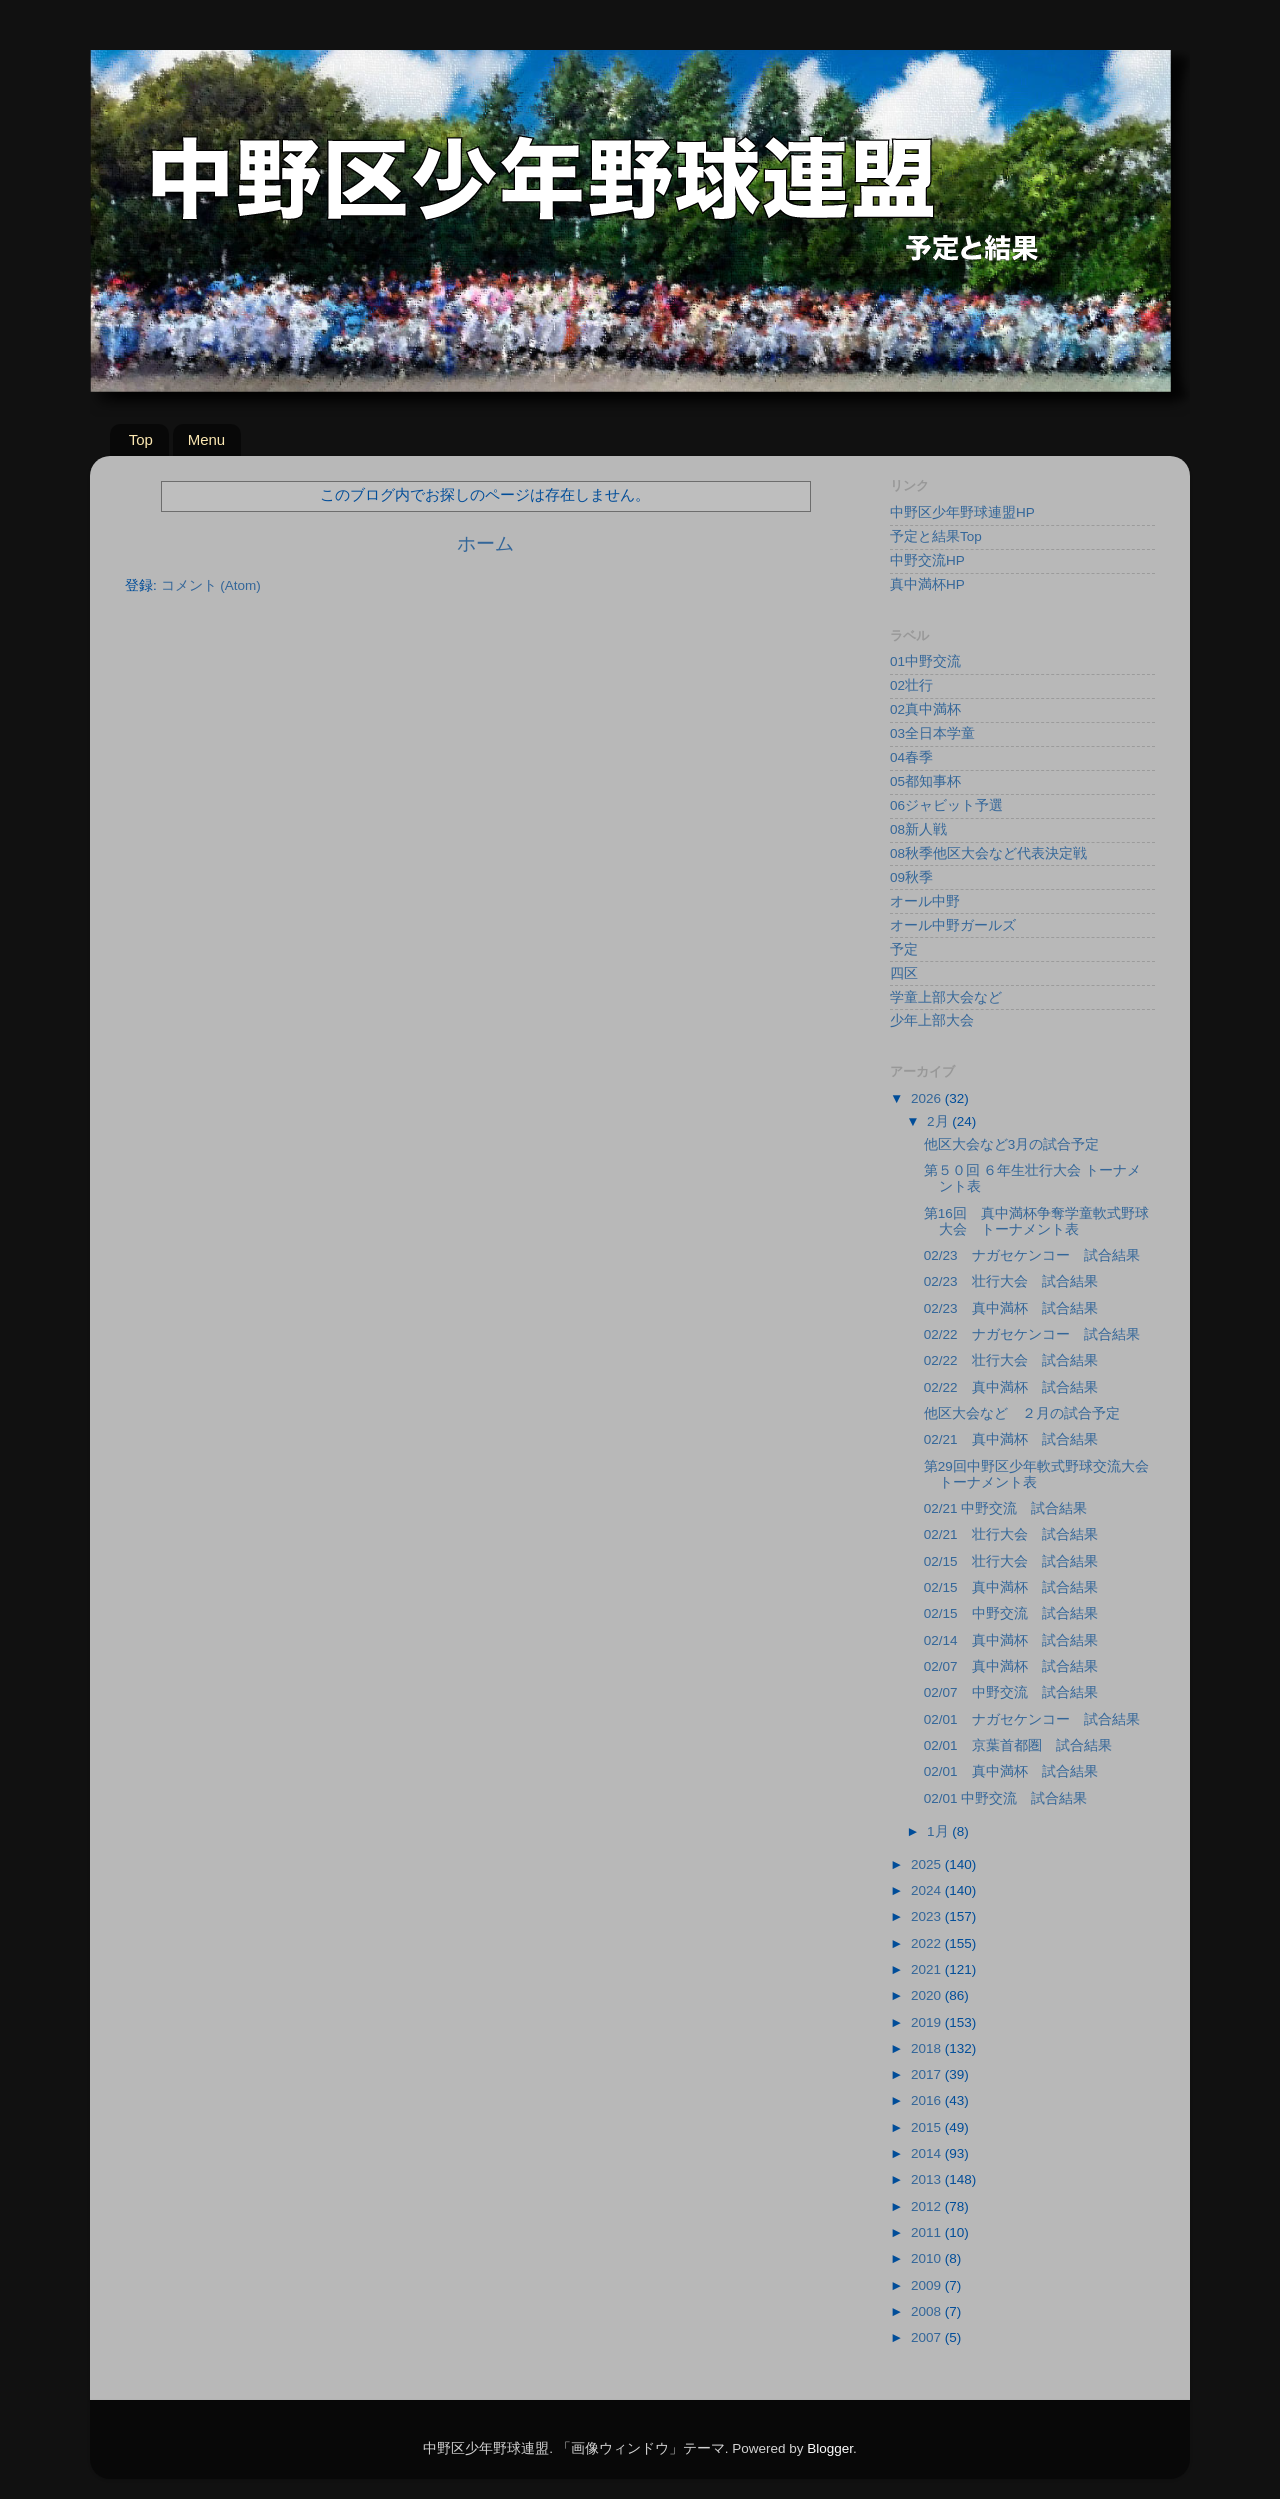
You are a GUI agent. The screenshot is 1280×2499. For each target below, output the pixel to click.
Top (141, 439)
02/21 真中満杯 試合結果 (1011, 1439)
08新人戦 (918, 829)
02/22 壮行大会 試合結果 (1011, 1360)
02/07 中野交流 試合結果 (1011, 1692)
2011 (928, 2232)
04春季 (911, 757)
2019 (928, 2022)
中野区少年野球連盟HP (962, 512)
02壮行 (911, 685)
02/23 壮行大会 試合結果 (1011, 1281)
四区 (904, 973)
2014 (928, 2153)
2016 (928, 2100)
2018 (928, 2048)
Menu (207, 439)
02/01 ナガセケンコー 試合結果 (1032, 1719)
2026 (928, 1098)
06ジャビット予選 (946, 805)
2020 (928, 1995)
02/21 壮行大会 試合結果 (1011, 1534)
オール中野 (925, 901)
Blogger (830, 2448)
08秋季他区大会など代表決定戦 (988, 853)
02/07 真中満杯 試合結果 (1011, 1666)
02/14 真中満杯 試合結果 (1011, 1640)
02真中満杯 (925, 709)
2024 (928, 1890)
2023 (928, 1916)
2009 (928, 2285)
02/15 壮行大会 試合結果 (1011, 1561)
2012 (928, 2206)
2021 (928, 1969)
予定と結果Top (936, 536)
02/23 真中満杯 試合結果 (1011, 1308)
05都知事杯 (925, 781)
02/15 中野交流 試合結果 (1011, 1613)
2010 (928, 2258)
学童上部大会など (946, 997)
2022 (928, 1943)
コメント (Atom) (211, 585)
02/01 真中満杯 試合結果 (1011, 1771)
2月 (939, 1121)
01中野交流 (925, 661)
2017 (928, 2074)
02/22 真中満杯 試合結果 (1011, 1387)
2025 (928, 1864)
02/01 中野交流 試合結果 (1006, 1798)
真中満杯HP (927, 584)
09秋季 (911, 877)
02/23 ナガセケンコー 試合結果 (1032, 1255)
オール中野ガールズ (953, 925)
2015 (928, 2127)
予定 (904, 949)
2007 (928, 2337)
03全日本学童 (932, 733)
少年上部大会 (932, 1020)
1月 (939, 1831)
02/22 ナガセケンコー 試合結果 (1032, 1334)
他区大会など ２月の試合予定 (1022, 1413)
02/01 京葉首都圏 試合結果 (1018, 1745)
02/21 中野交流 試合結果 (1006, 1508)
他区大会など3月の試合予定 (1012, 1144)
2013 (928, 2179)
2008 (928, 2311)
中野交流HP (927, 560)
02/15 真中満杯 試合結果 (1011, 1587)
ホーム (485, 543)
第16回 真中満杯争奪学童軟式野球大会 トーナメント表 (1036, 1221)
